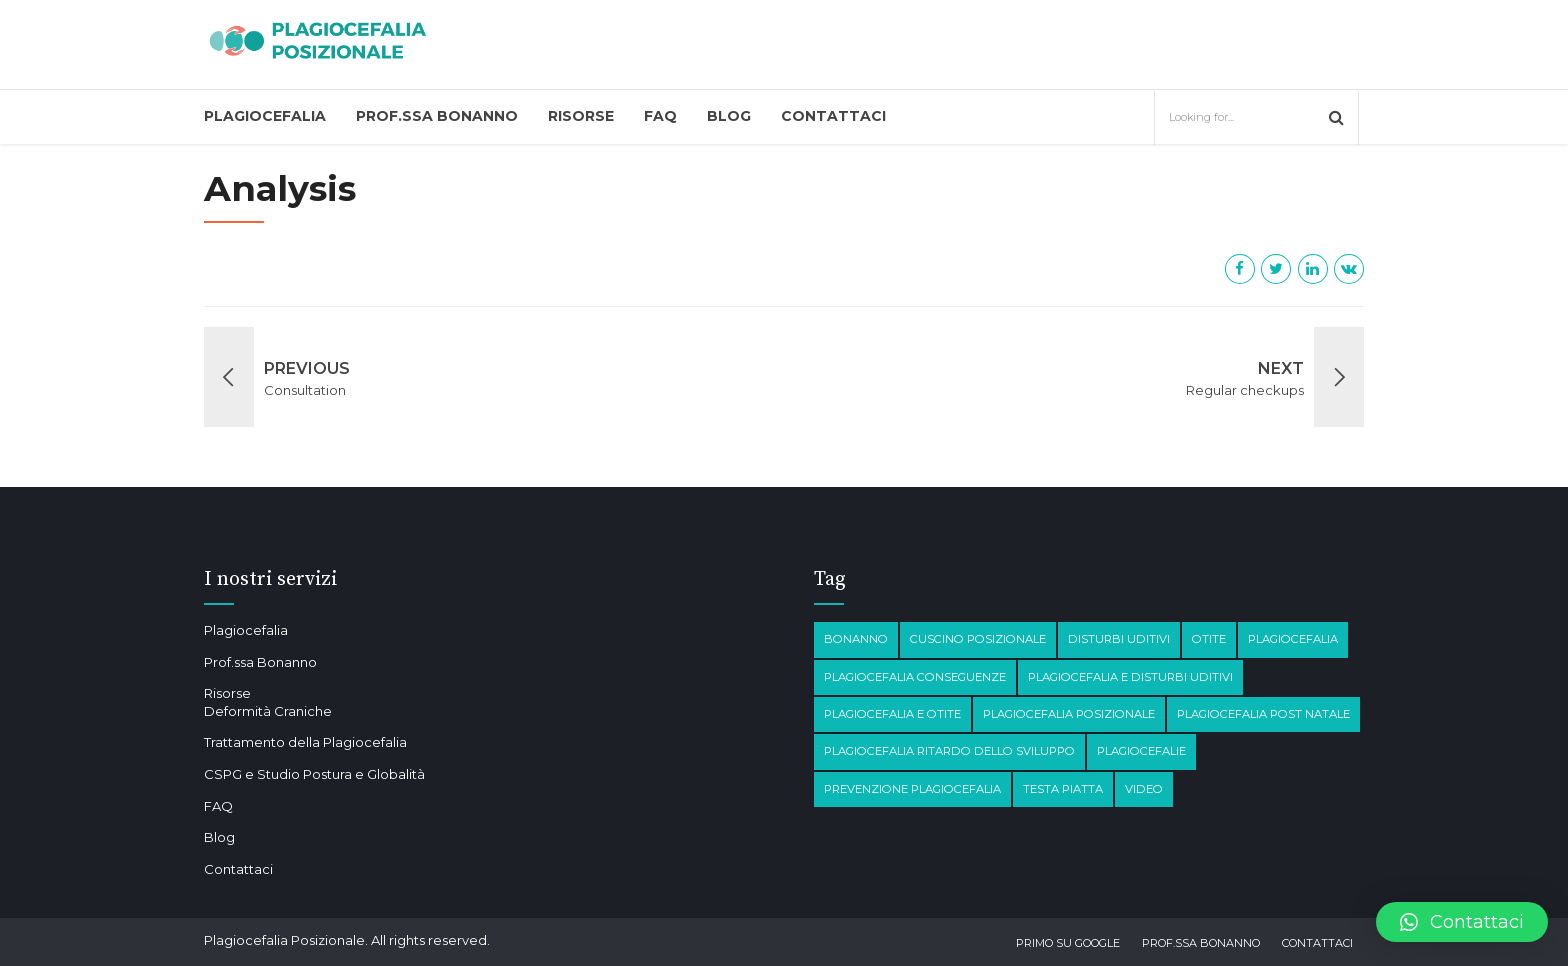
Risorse (581, 116)
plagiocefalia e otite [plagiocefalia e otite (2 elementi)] (892, 714)
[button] (1462, 922)
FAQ (660, 116)
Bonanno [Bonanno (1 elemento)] (856, 639)
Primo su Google (1068, 943)
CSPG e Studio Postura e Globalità (314, 774)
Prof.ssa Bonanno (437, 116)
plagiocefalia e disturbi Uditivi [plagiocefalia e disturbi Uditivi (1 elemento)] (1130, 677)
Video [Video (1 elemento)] (1144, 789)
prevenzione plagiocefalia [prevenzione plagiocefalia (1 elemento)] (912, 789)
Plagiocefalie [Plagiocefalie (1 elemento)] (1141, 751)
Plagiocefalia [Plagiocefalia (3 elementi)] (1293, 639)
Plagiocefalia (265, 116)
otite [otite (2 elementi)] (1209, 639)
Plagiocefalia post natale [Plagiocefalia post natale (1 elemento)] (1263, 714)
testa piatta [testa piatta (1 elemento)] (1063, 789)
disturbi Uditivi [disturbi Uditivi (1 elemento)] (1119, 639)
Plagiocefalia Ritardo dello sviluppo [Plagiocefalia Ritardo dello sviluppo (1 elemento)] (949, 751)
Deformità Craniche (268, 711)
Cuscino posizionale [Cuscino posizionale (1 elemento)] (978, 639)
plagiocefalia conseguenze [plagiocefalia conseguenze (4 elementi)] (915, 677)
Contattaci (833, 116)
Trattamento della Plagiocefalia (305, 742)
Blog (729, 116)
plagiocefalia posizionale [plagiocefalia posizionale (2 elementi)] (1069, 714)
